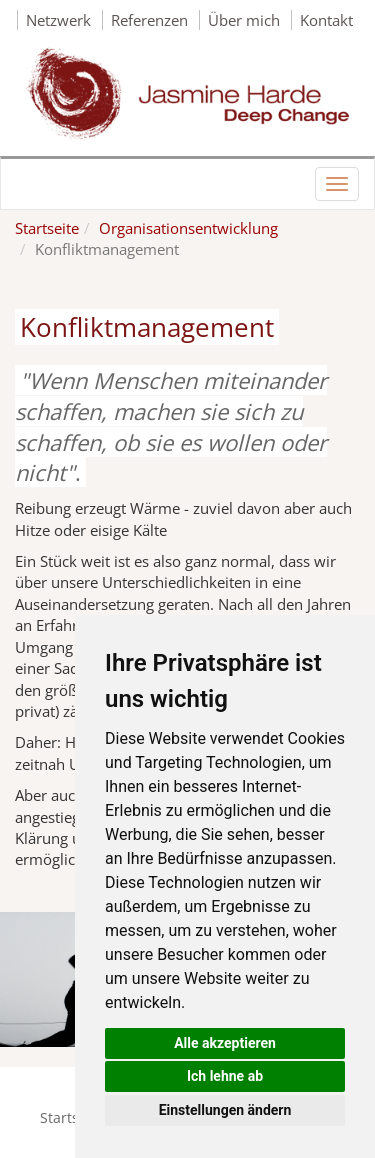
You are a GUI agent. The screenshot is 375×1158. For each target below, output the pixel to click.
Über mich (246, 20)
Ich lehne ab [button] (225, 1076)
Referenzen (151, 20)
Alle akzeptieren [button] (225, 1043)
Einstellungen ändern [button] (225, 1110)
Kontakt (326, 20)
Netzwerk (60, 20)
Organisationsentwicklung (188, 228)
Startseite (47, 228)
